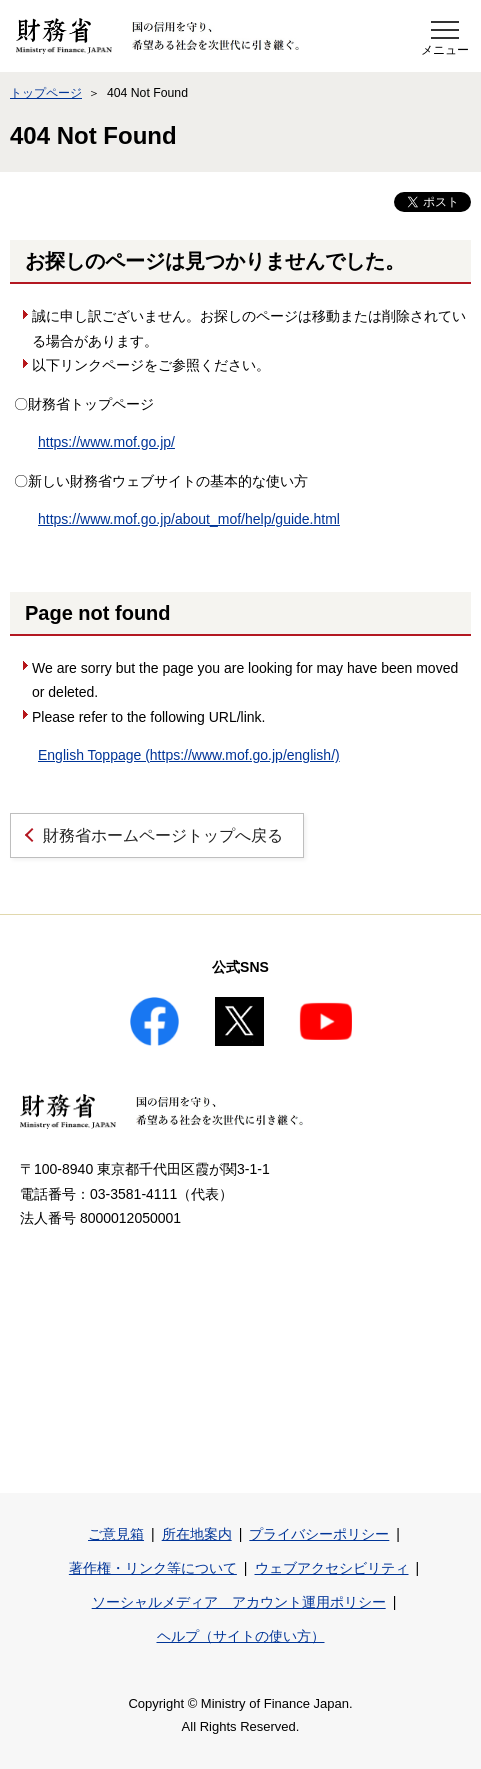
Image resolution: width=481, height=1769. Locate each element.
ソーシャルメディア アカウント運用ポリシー (239, 1602)
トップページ (46, 93)
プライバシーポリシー (319, 1534)
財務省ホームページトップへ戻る (163, 835)
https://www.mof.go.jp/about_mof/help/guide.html (189, 519)
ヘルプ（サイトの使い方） (241, 1636)
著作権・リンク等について (153, 1568)
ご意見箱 (116, 1534)
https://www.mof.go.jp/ (106, 442)
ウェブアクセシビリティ (332, 1568)
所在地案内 (197, 1534)
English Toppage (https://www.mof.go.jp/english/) (189, 755)
